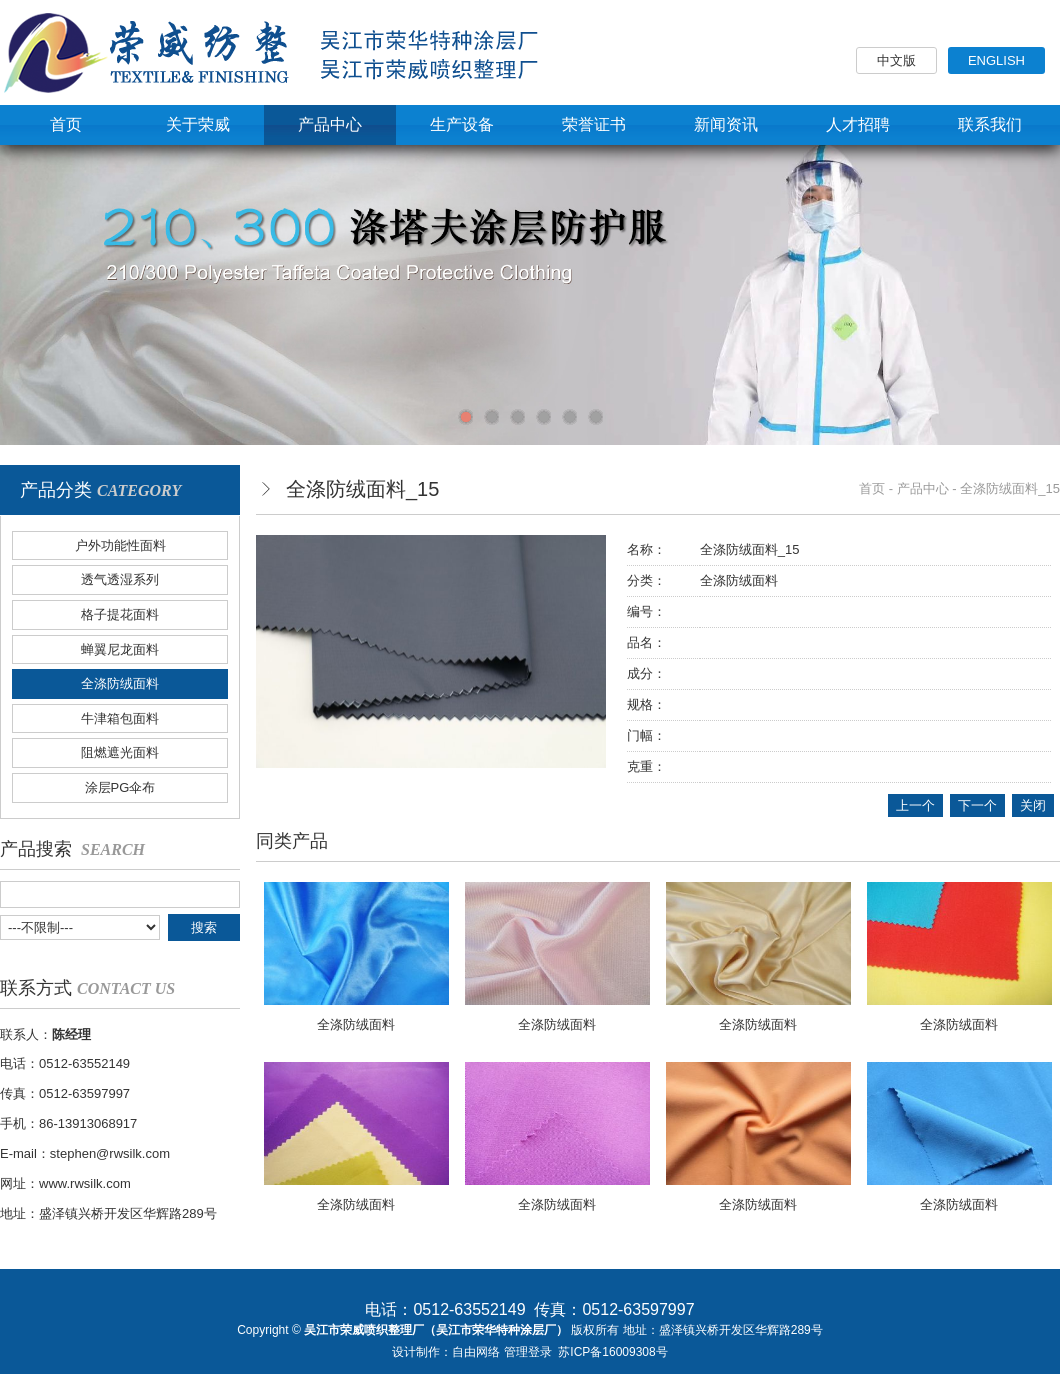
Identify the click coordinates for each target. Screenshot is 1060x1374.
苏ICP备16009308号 (612, 1352)
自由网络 (476, 1352)
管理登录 (528, 1352)
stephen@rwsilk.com (110, 1153)
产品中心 (923, 488)
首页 (872, 488)
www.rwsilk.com (85, 1183)
